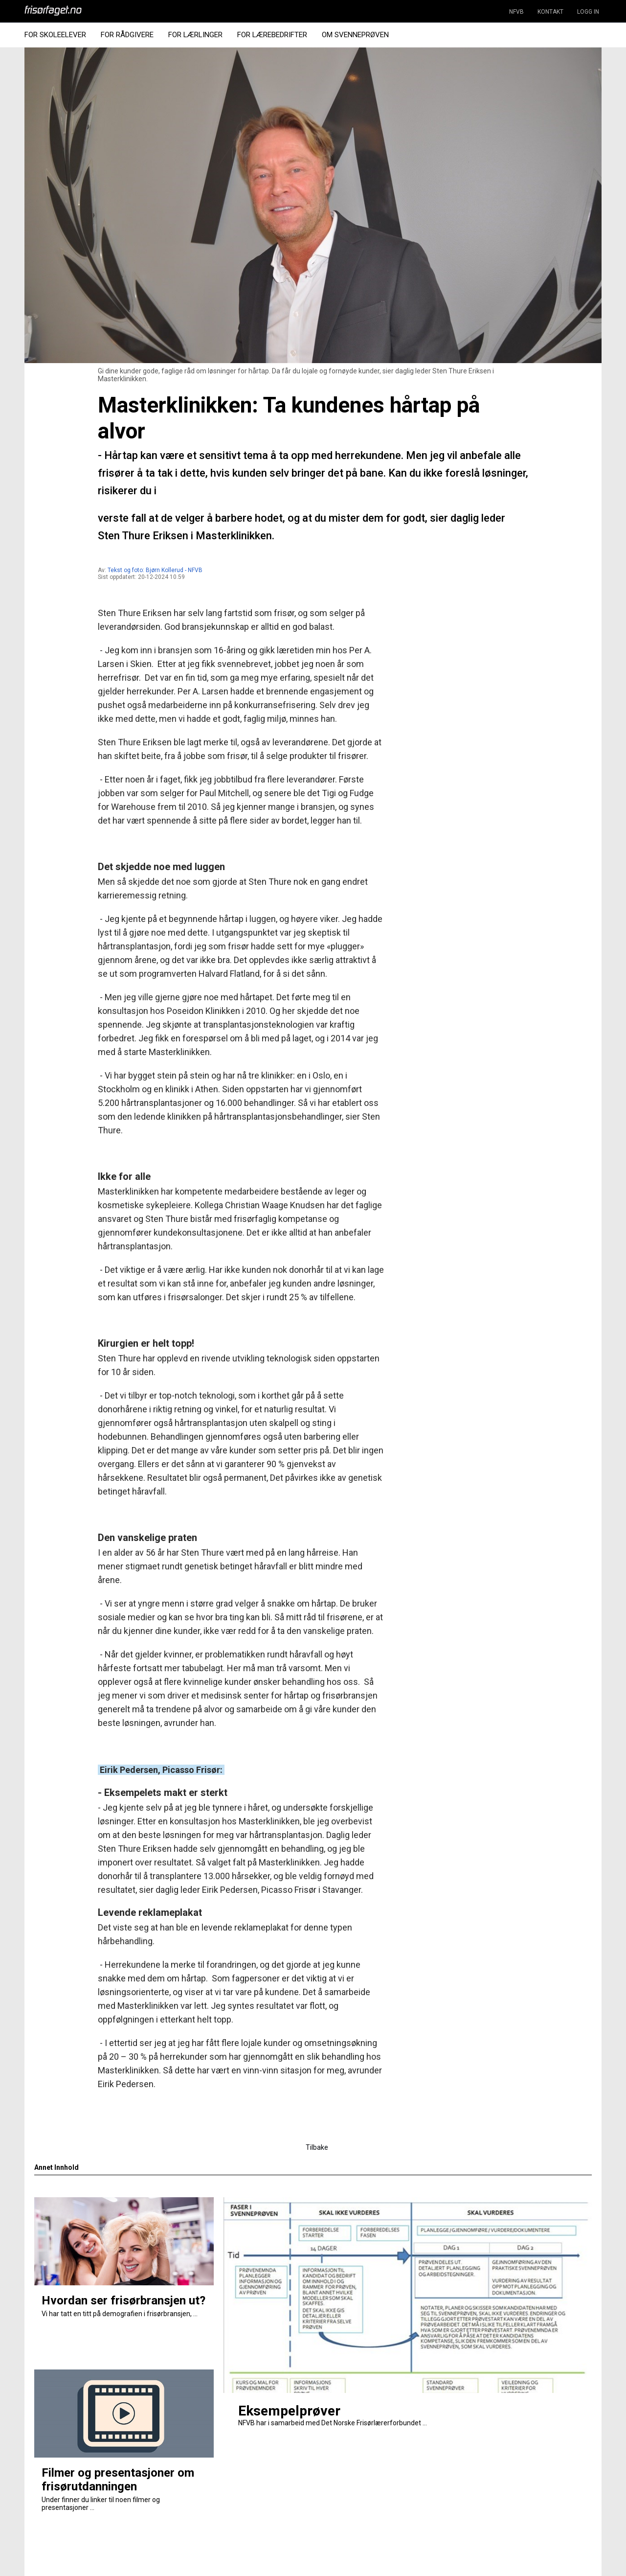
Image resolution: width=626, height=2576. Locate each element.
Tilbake (317, 2147)
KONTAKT (550, 11)
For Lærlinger (195, 34)
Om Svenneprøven (355, 34)
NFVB (516, 11)
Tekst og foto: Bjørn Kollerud (145, 570)
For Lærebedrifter (272, 34)
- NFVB (193, 570)
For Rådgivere (127, 34)
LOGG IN (588, 11)
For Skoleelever (55, 34)
